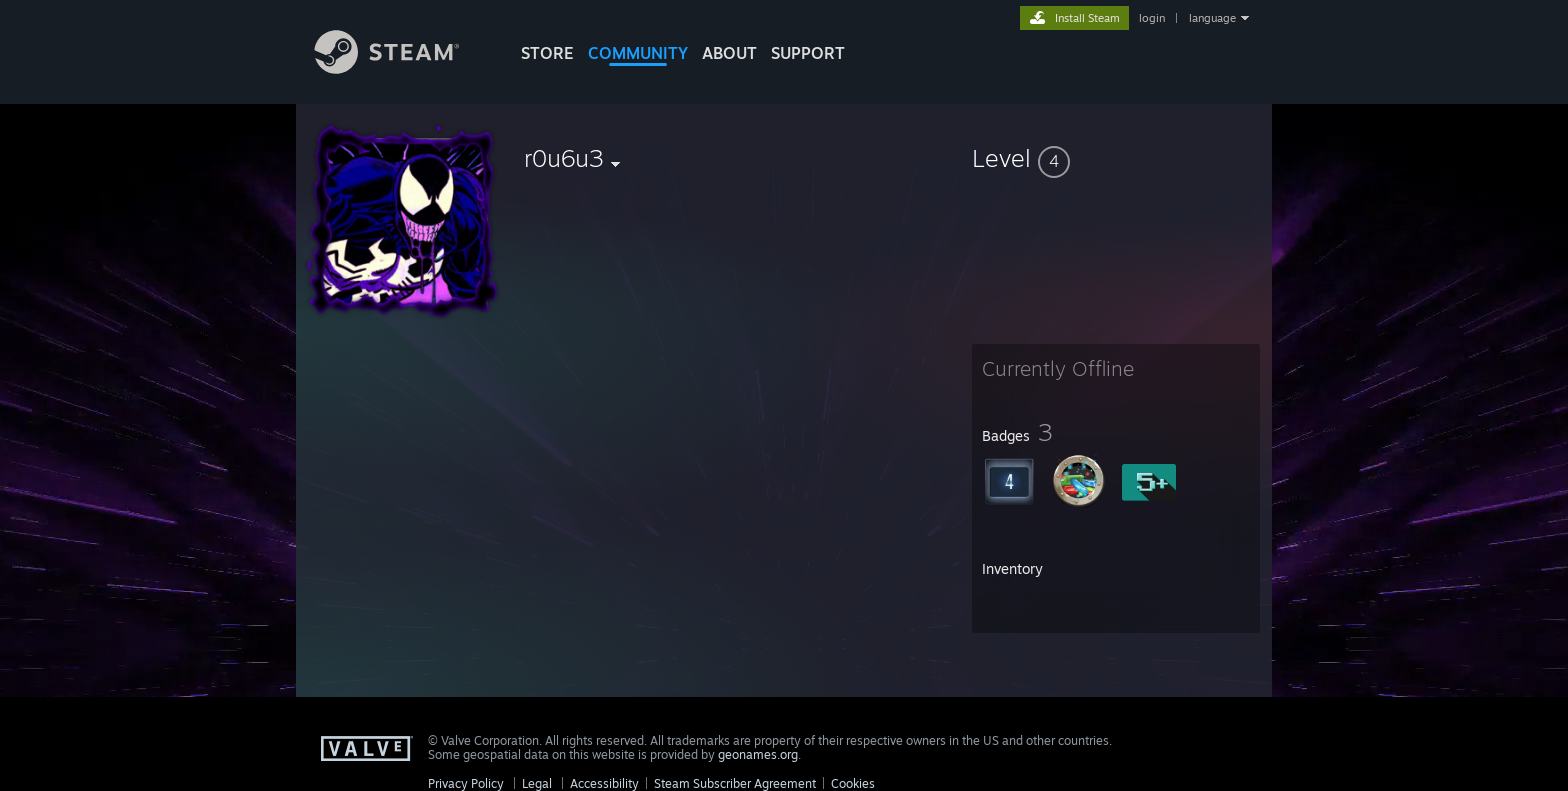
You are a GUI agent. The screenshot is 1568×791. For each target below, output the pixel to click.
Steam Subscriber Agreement (735, 783)
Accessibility (604, 783)
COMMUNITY (638, 53)
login (1152, 18)
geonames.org (758, 754)
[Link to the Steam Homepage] (402, 68)
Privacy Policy (466, 783)
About (729, 53)
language (1212, 18)
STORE (547, 53)
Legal (537, 783)
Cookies (853, 783)
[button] (1116, 158)
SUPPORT (808, 53)
